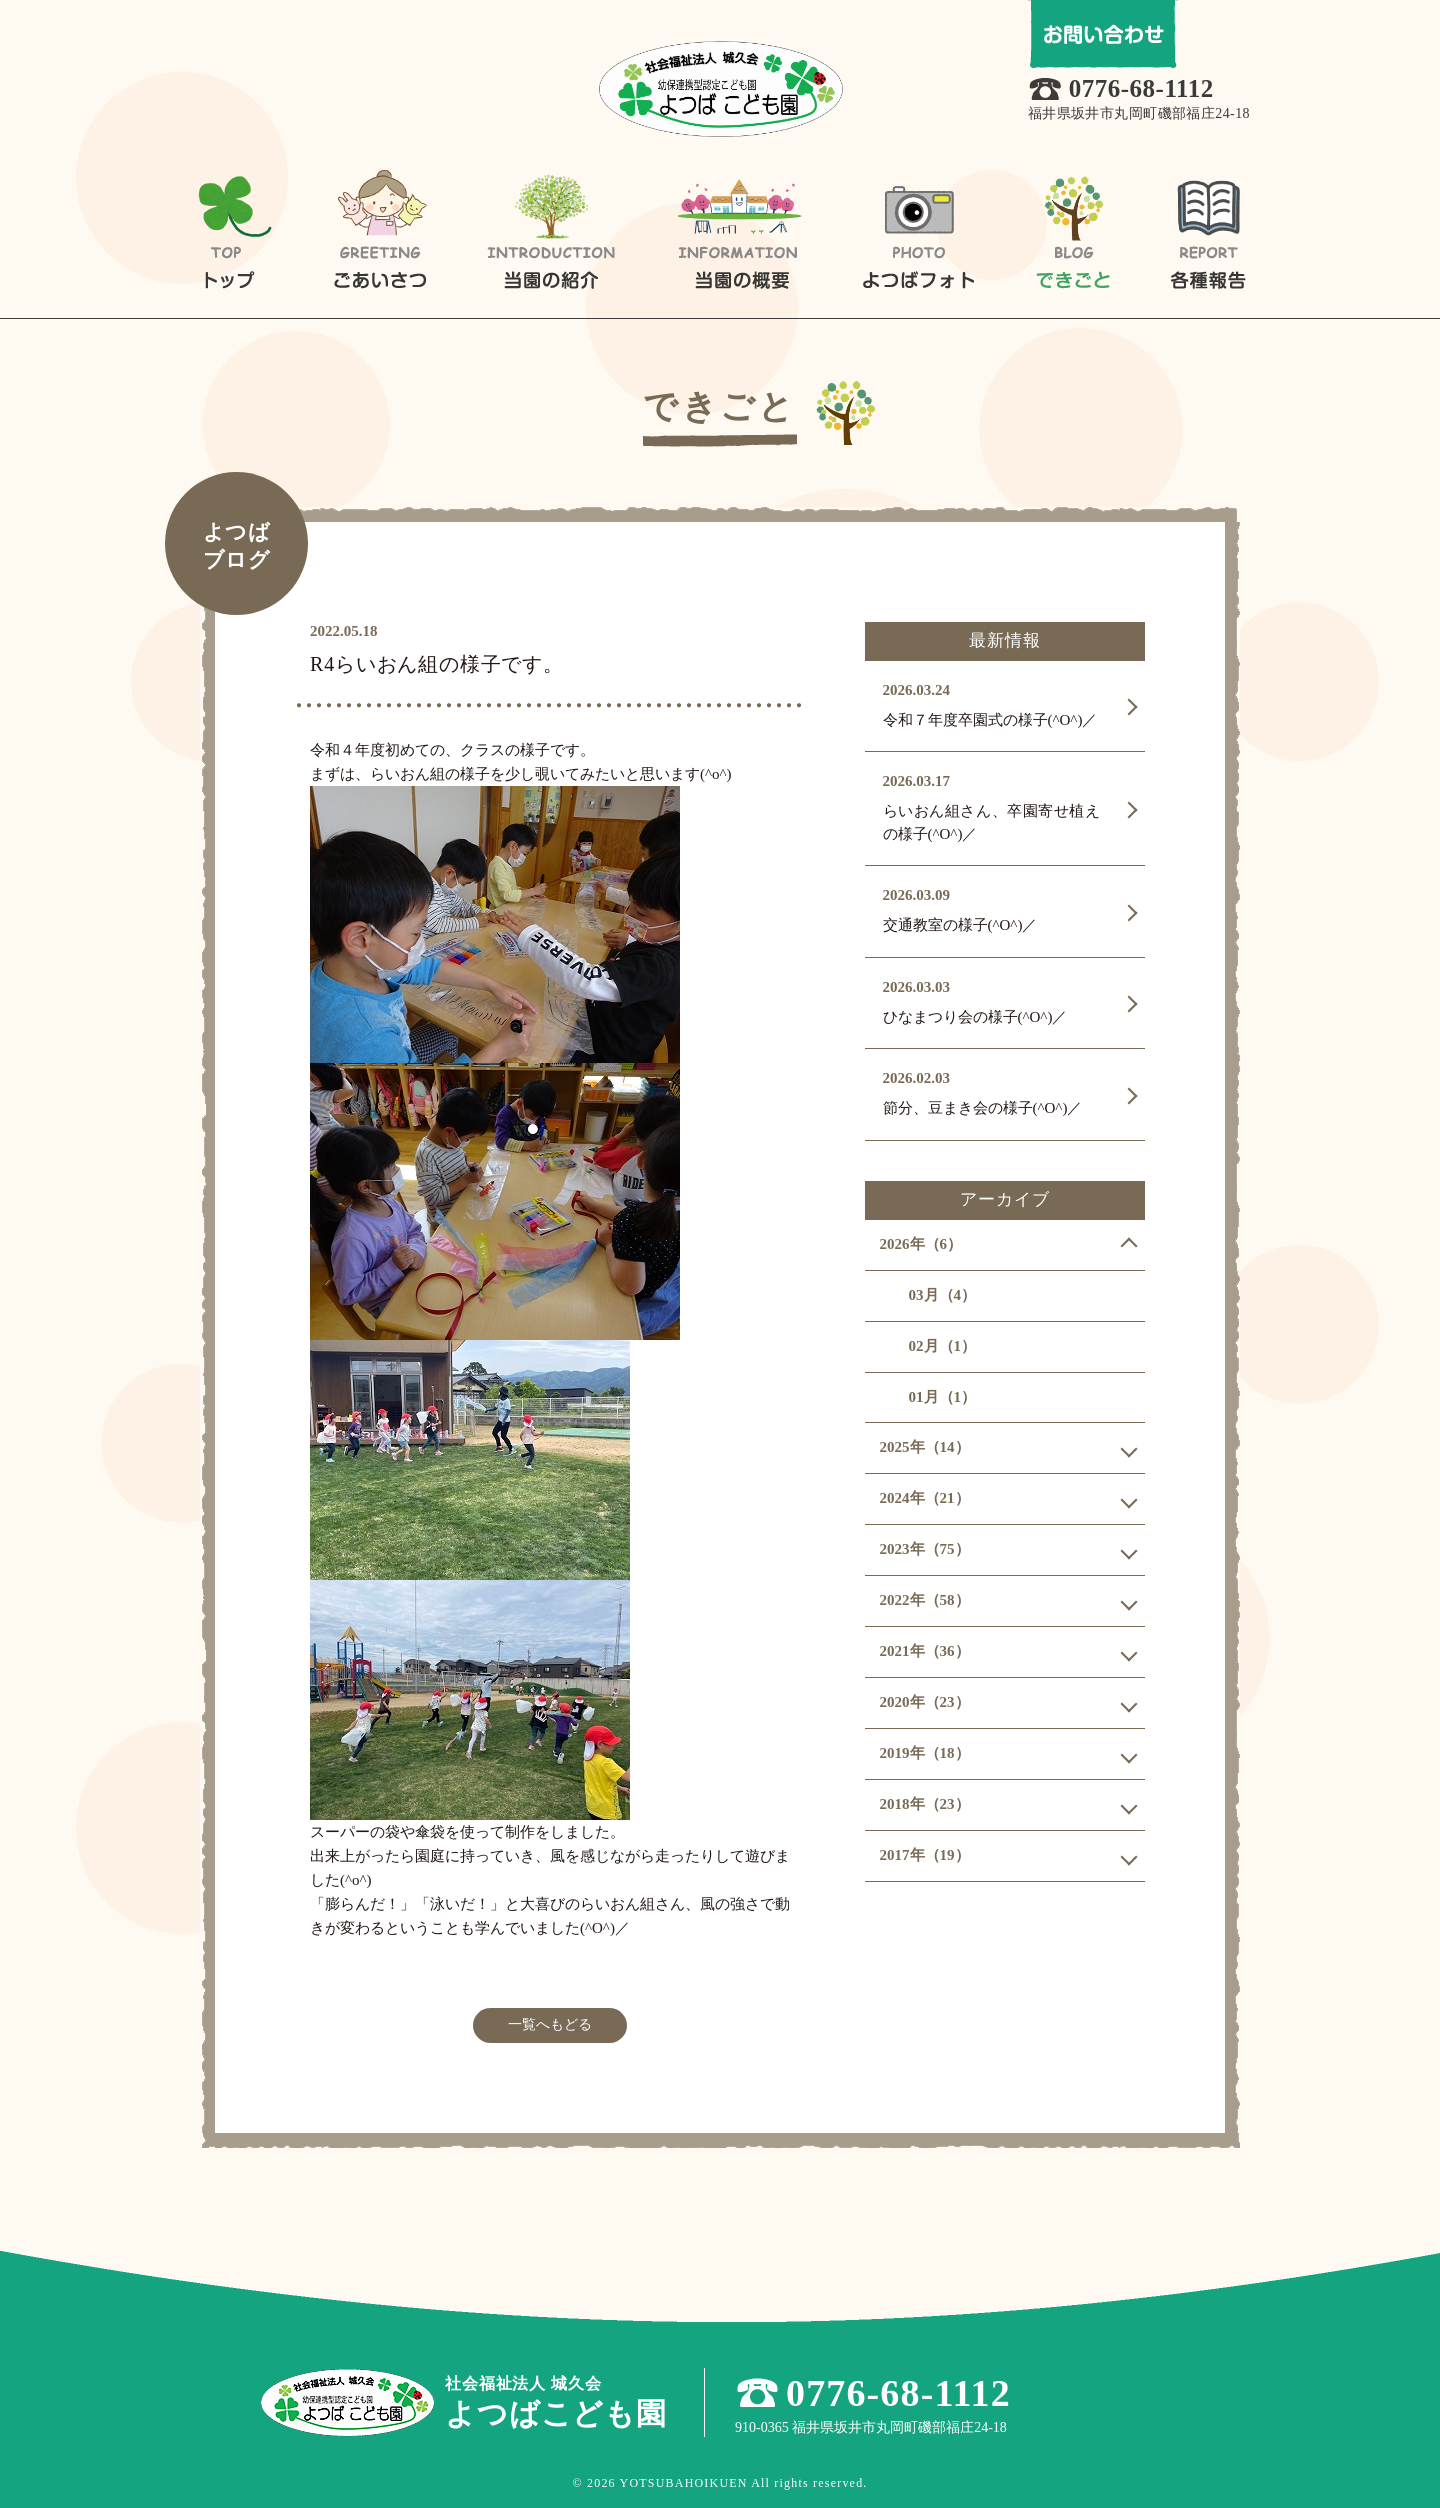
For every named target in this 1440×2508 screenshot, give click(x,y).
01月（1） (943, 1397)
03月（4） (943, 1295)
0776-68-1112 (1141, 88)
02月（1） (943, 1346)
